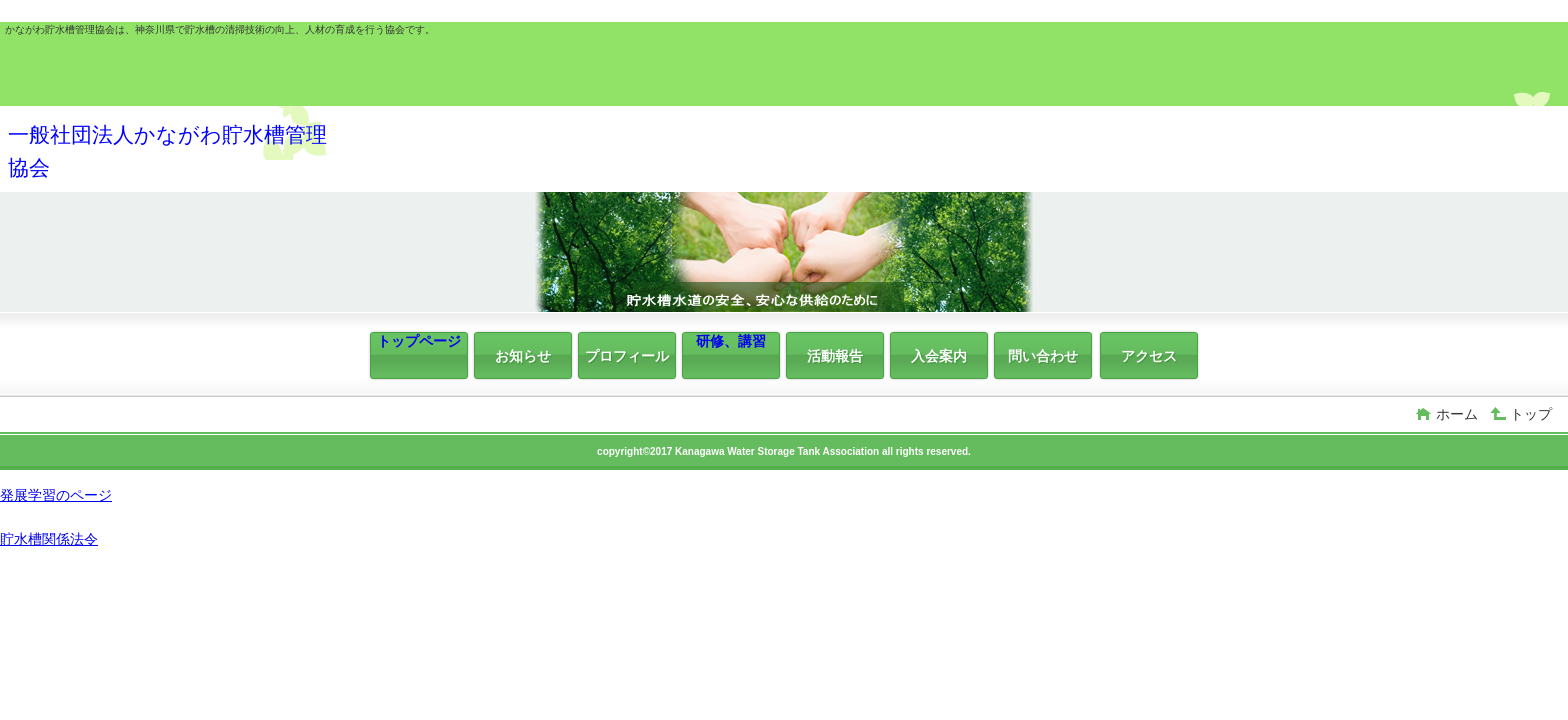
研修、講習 (731, 341)
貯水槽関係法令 (49, 539)
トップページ (419, 341)
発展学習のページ (56, 495)
